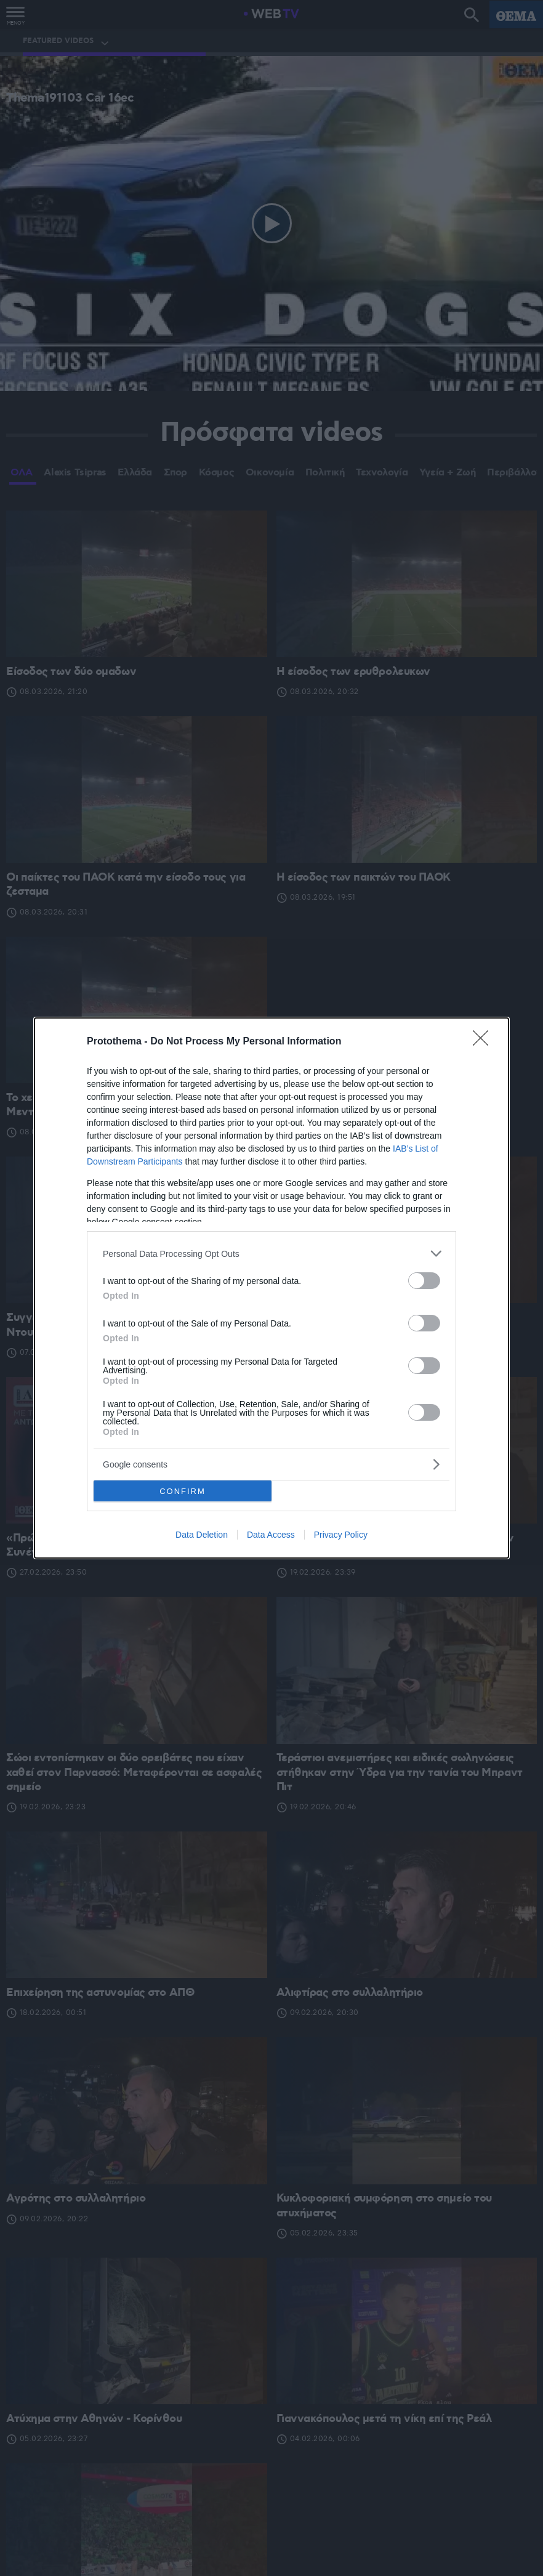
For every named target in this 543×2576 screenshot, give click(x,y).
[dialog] (271, 1288)
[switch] (424, 1280)
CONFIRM (182, 1491)
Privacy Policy (341, 1535)
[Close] (484, 1042)
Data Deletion (201, 1535)
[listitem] (271, 1253)
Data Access (271, 1535)
